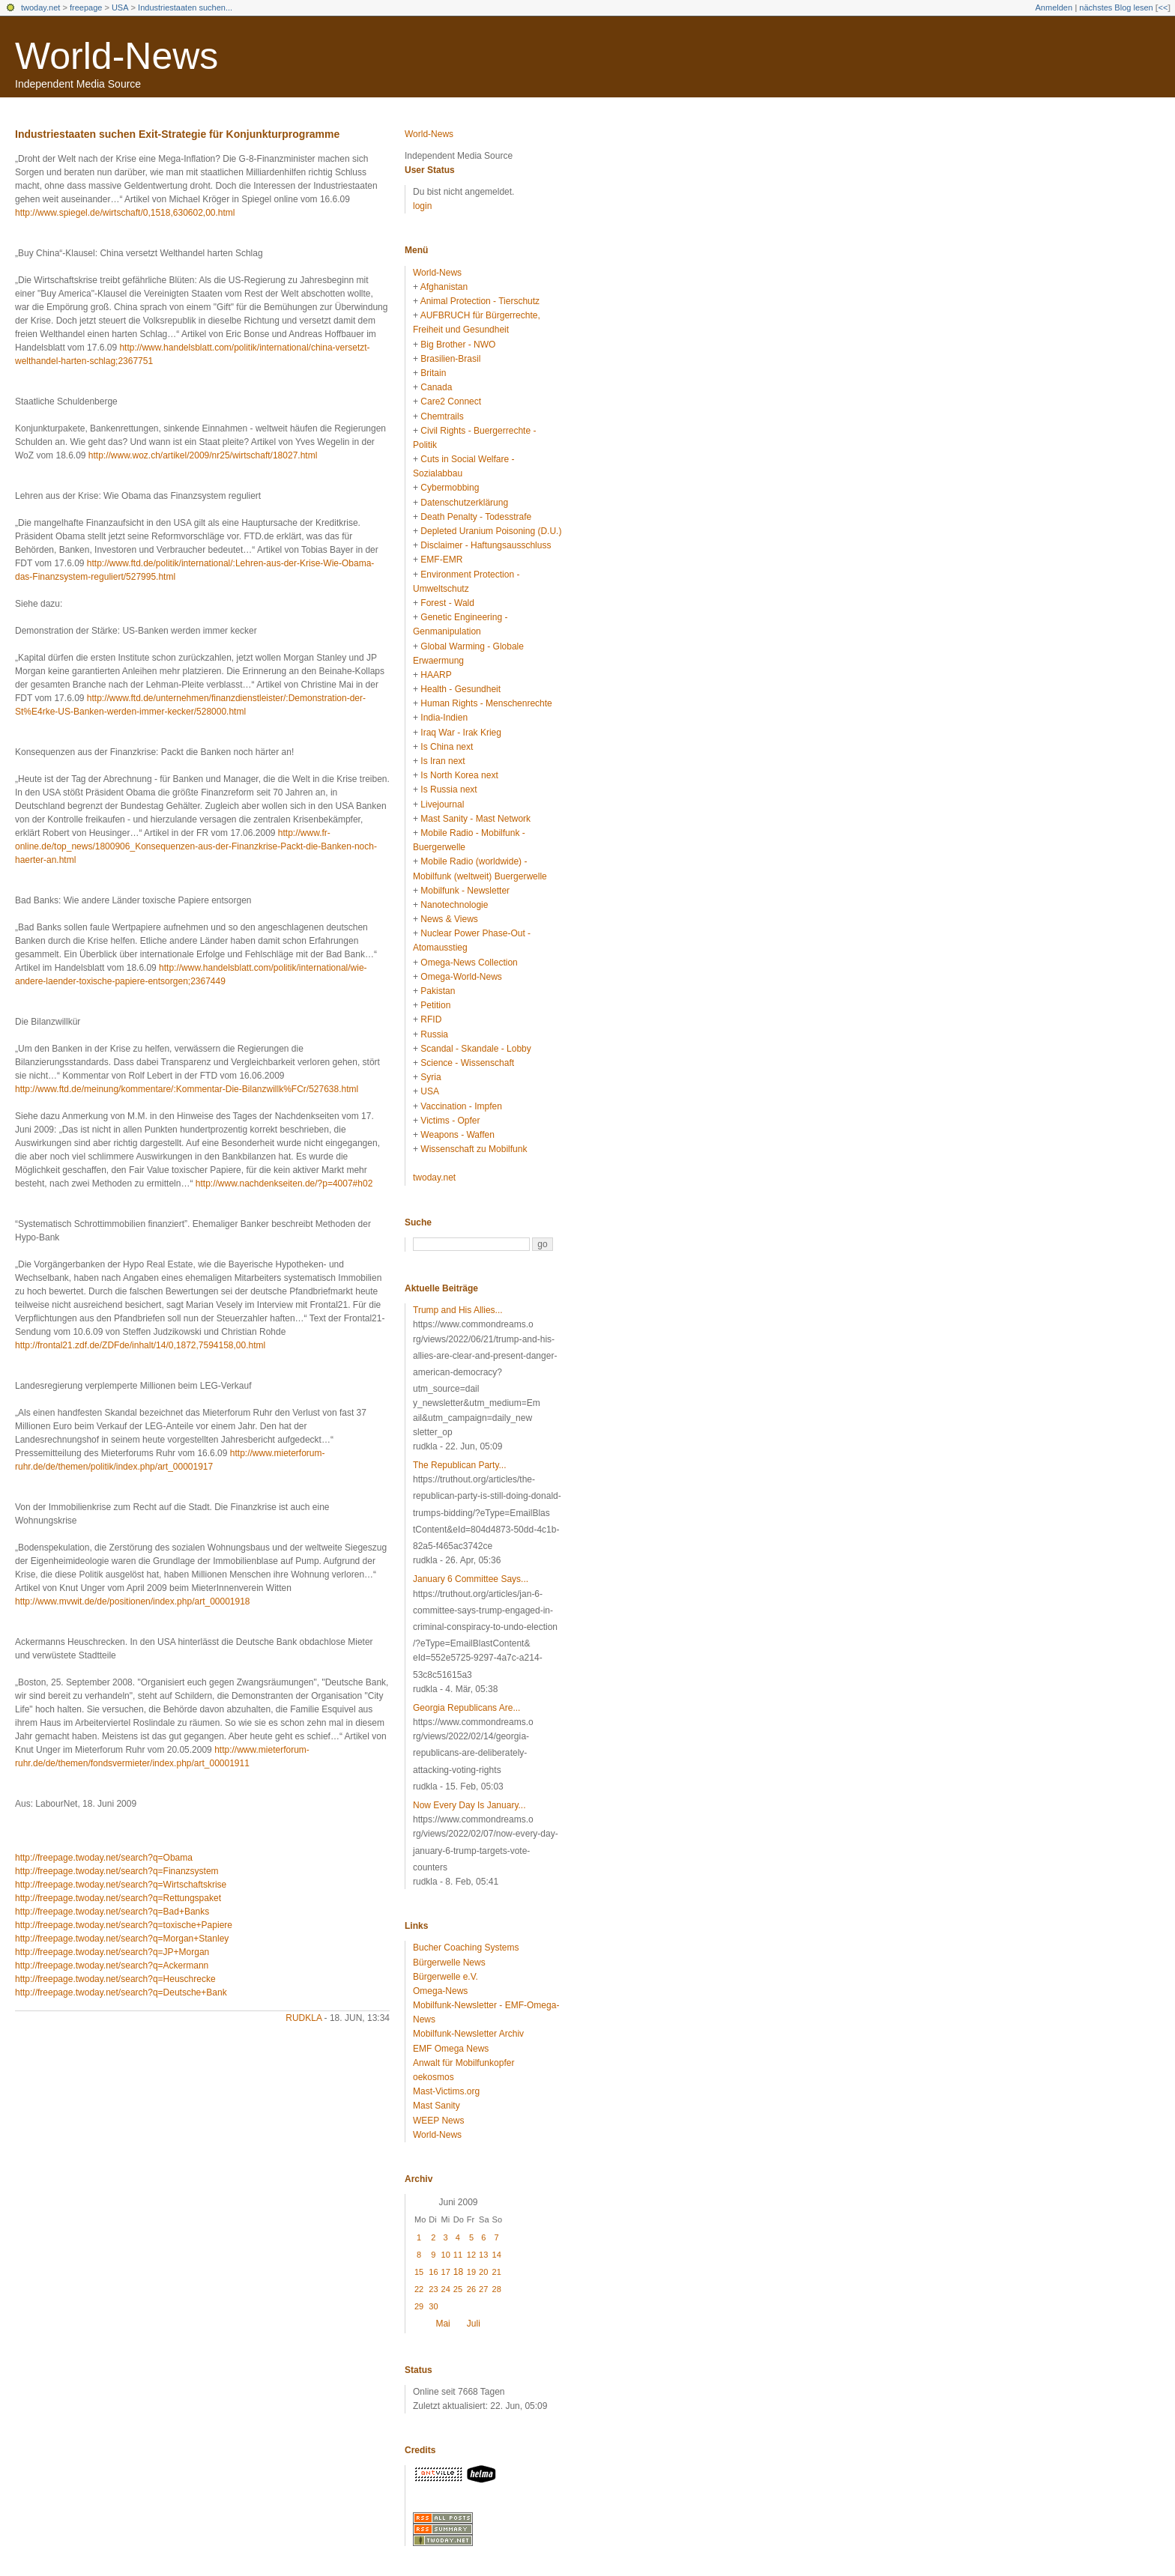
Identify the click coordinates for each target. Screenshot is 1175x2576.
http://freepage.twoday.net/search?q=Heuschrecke (115, 1979)
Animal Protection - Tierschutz (480, 301)
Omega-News (440, 1991)
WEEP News (438, 2120)
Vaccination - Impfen (461, 1106)
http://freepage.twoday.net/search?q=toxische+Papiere (123, 1925)
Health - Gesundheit (460, 689)
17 (445, 2271)
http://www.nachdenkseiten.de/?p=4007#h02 (284, 1183)
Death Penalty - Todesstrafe (475, 517)
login (422, 206)
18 (458, 2272)
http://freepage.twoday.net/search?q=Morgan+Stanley (122, 1938)
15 (418, 2271)
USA (120, 7)
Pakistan (437, 991)
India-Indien (444, 717)
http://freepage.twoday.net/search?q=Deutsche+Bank (121, 1992)
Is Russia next (448, 789)
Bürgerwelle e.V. (445, 1977)
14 (496, 2254)
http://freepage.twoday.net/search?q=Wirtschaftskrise (120, 1884)
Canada (436, 387)
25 (457, 2289)
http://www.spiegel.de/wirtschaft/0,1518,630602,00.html (125, 212)
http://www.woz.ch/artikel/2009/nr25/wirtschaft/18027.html (202, 455)
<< (1163, 7)
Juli (473, 2323)
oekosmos (433, 2077)
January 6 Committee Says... (470, 1579)
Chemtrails (441, 416)
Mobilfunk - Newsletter (465, 890)
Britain (433, 373)
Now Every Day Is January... (469, 1805)
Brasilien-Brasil (450, 359)
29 (418, 2306)
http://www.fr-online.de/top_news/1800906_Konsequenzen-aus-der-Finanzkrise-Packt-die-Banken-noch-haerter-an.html (196, 846)
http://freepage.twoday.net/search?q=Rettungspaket (118, 1898)
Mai (442, 2323)
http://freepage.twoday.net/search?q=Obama (104, 1857)
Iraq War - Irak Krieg (460, 732)
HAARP (435, 675)
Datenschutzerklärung (464, 502)
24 (445, 2289)
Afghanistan (444, 287)
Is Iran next (442, 761)
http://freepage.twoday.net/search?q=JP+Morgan (112, 1952)
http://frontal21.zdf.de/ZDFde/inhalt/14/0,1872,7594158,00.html (140, 1345)
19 (471, 2271)
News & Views (448, 919)
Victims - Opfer (450, 1120)
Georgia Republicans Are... (466, 1708)
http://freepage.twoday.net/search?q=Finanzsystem (117, 1871)
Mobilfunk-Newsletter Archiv (468, 2033)
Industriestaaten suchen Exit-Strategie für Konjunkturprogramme (177, 134)
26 (471, 2289)
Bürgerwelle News (449, 1962)
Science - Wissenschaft (467, 1063)
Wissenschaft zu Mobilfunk (473, 1149)
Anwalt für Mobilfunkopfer (463, 2063)
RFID (430, 1019)
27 (483, 2289)
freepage (86, 7)
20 (483, 2271)
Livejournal (442, 804)
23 (433, 2289)
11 (457, 2254)
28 (496, 2289)
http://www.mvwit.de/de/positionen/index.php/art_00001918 (132, 1601)
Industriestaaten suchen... (185, 7)
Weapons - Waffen (457, 1135)
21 (496, 2271)
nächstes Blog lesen (1116, 7)
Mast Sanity (436, 2105)
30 (433, 2306)
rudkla (303, 2018)
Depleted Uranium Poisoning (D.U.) (490, 531)
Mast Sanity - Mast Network (475, 818)
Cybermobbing (449, 487)
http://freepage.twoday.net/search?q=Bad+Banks (112, 1911)
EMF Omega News (451, 2048)
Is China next (446, 747)
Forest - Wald (447, 603)
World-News (116, 56)
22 (418, 2289)
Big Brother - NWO (457, 344)
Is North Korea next (459, 775)
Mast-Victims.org (446, 2091)
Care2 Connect (450, 401)
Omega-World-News (460, 977)
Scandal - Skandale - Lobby (475, 1048)
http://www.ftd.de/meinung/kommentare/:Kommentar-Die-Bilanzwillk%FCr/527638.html (186, 1089)
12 (471, 2254)
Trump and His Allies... (458, 1310)
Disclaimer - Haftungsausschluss (485, 545)
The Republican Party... (460, 1465)
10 (445, 2254)
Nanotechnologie (454, 905)
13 (483, 2254)
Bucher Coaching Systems (466, 1947)
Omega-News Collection (468, 962)
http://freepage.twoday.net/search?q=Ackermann (111, 1965)
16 (433, 2271)
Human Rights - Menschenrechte (486, 703)
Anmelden (1054, 7)
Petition (435, 1005)
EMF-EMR (441, 559)
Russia (434, 1034)
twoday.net (40, 7)
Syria (430, 1077)
